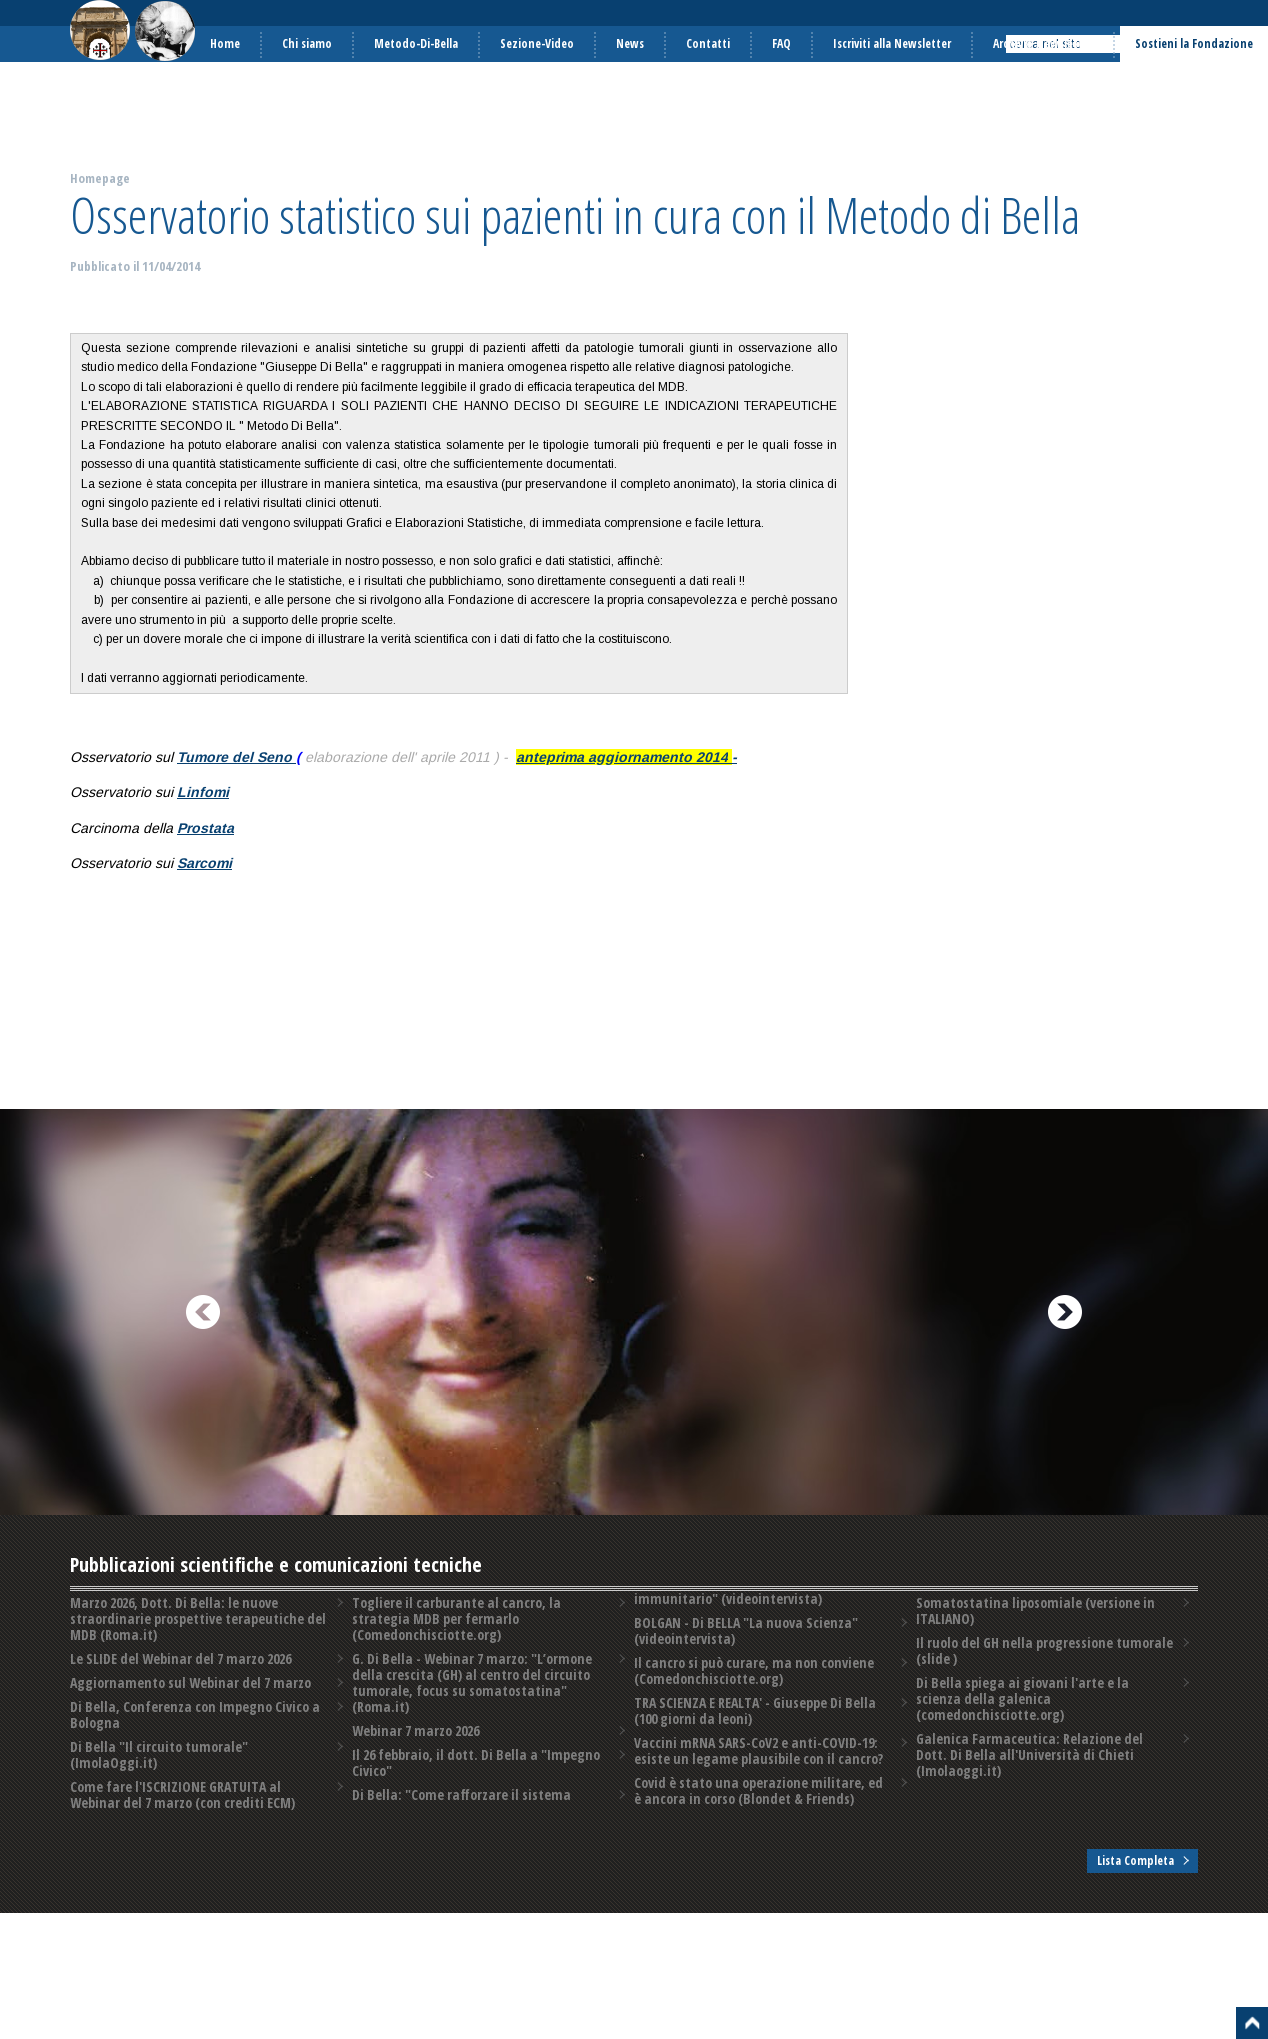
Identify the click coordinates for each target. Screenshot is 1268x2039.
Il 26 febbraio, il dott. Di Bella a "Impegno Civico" (474, 1782)
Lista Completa (1135, 1852)
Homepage (100, 178)
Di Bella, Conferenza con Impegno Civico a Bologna (193, 1714)
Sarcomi (204, 863)
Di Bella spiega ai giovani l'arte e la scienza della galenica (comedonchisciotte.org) (1043, 1730)
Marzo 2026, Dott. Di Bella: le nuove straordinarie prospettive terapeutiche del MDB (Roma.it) (196, 1618)
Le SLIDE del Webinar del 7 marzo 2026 (179, 1658)
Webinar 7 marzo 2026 (414, 1750)
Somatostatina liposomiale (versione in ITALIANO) (1033, 1650)
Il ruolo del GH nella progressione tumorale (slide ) (1043, 1690)
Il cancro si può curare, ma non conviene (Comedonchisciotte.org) (752, 1690)
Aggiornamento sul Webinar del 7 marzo (189, 1682)
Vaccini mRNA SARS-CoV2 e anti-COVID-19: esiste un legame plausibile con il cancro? (757, 1770)
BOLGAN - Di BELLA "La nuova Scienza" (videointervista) (744, 1650)
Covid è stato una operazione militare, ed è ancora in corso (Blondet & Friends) (1043, 1610)
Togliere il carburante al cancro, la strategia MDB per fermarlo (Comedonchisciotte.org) (454, 1638)
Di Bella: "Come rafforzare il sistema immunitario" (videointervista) (741, 1610)
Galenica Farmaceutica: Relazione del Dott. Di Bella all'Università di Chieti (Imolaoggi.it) (1043, 1778)
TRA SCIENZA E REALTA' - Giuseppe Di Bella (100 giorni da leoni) (754, 1730)
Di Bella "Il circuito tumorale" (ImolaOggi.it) (158, 1754)
